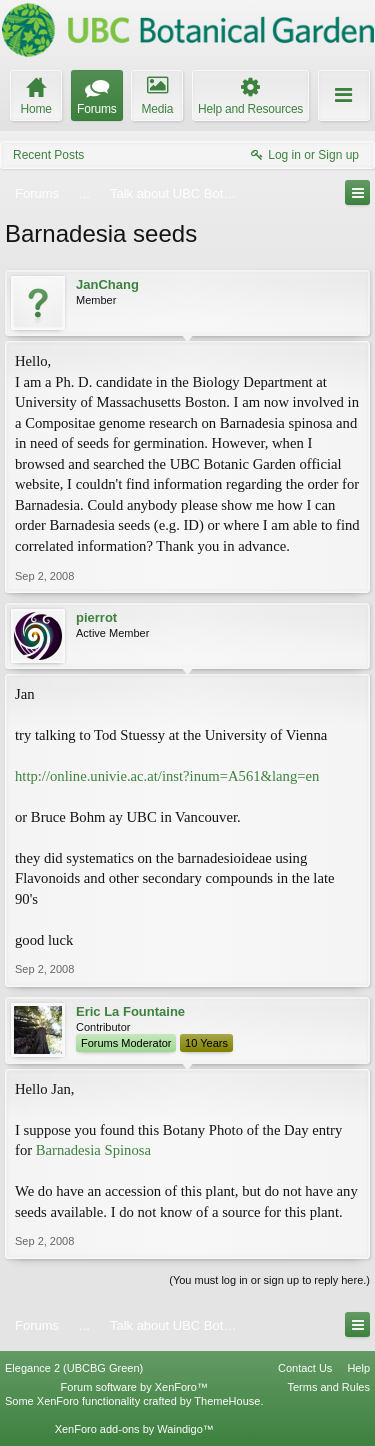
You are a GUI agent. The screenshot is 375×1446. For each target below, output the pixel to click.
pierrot (96, 617)
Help (358, 1368)
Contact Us (305, 1368)
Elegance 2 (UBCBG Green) (74, 1368)
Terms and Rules (328, 1387)
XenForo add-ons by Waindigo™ (134, 1429)
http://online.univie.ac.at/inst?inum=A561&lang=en (167, 776)
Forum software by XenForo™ (134, 1387)
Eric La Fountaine (130, 1011)
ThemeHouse (227, 1401)
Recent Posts (48, 155)
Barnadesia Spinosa (93, 1150)
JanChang (107, 284)
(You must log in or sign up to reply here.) (269, 1280)
